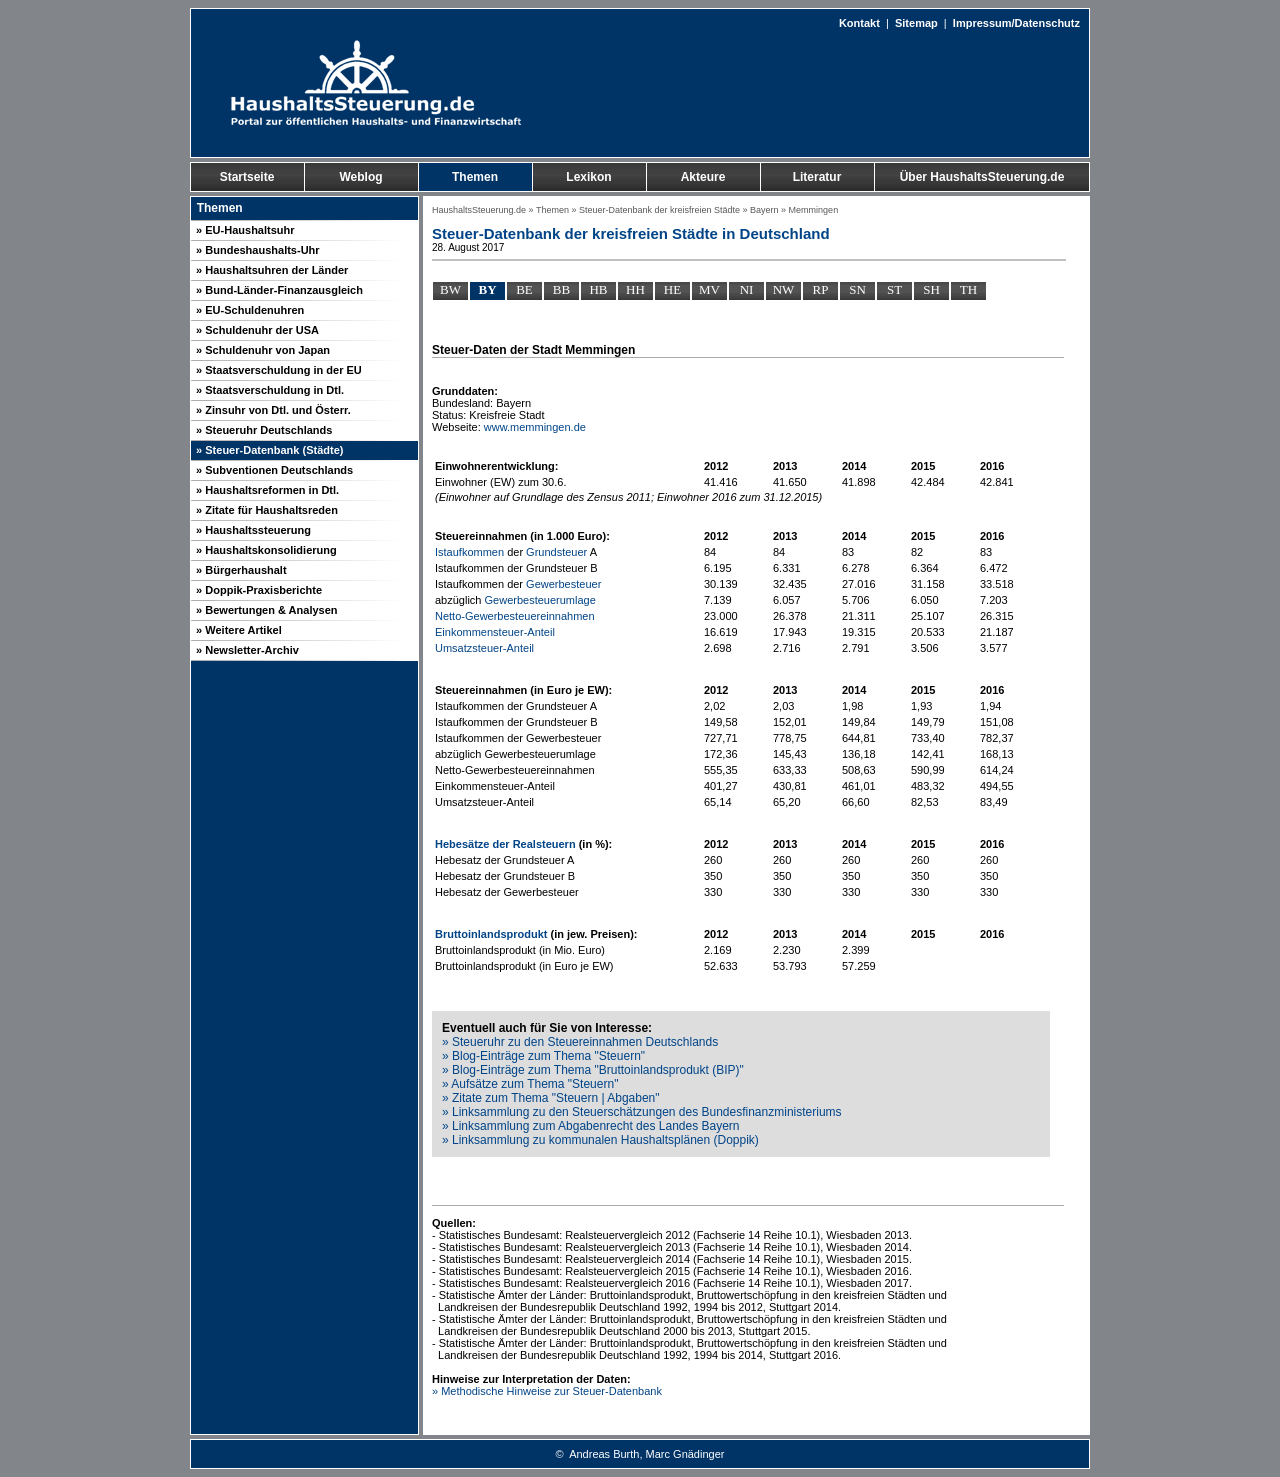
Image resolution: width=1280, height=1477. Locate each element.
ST (894, 289)
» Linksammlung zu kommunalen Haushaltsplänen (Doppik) (600, 1140)
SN (857, 289)
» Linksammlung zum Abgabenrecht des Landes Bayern (591, 1126)
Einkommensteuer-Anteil (495, 632)
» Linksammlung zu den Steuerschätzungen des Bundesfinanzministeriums (642, 1112)
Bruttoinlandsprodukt (491, 934)
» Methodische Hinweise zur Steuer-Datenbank (547, 1391)
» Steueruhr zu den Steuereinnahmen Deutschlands (580, 1042)
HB (598, 289)
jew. (577, 934)
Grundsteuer (556, 552)
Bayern (764, 210)
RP (821, 289)
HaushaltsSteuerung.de (479, 210)
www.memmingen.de (535, 427)
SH (931, 289)
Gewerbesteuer (563, 584)
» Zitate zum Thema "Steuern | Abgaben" (551, 1098)
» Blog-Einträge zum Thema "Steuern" (543, 1056)
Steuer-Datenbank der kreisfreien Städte (659, 210)
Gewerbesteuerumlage (540, 600)
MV (709, 289)
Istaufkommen (469, 552)
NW (784, 289)
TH (968, 289)
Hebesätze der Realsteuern (505, 844)
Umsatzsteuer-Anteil (484, 648)
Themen (552, 210)
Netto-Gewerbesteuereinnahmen (515, 616)
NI (747, 289)
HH (635, 289)
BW (450, 289)
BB (561, 289)
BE (524, 289)
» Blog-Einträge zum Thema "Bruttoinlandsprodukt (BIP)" (593, 1070)
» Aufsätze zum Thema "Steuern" (530, 1084)
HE (672, 289)
